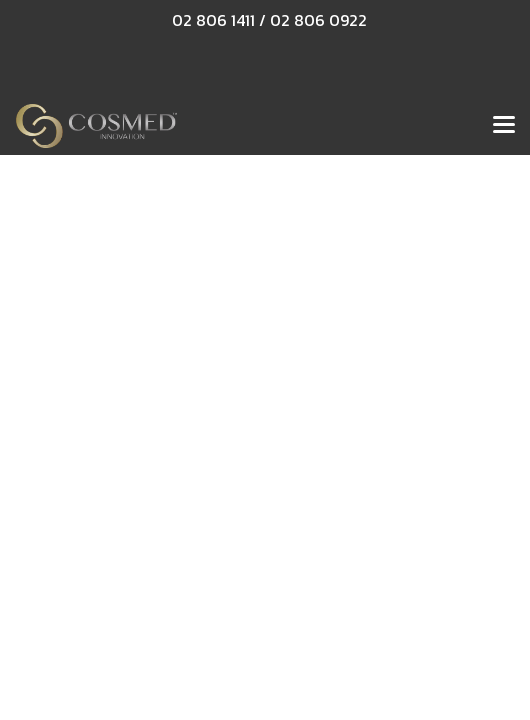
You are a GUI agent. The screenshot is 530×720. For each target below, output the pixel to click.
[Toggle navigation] (504, 126)
